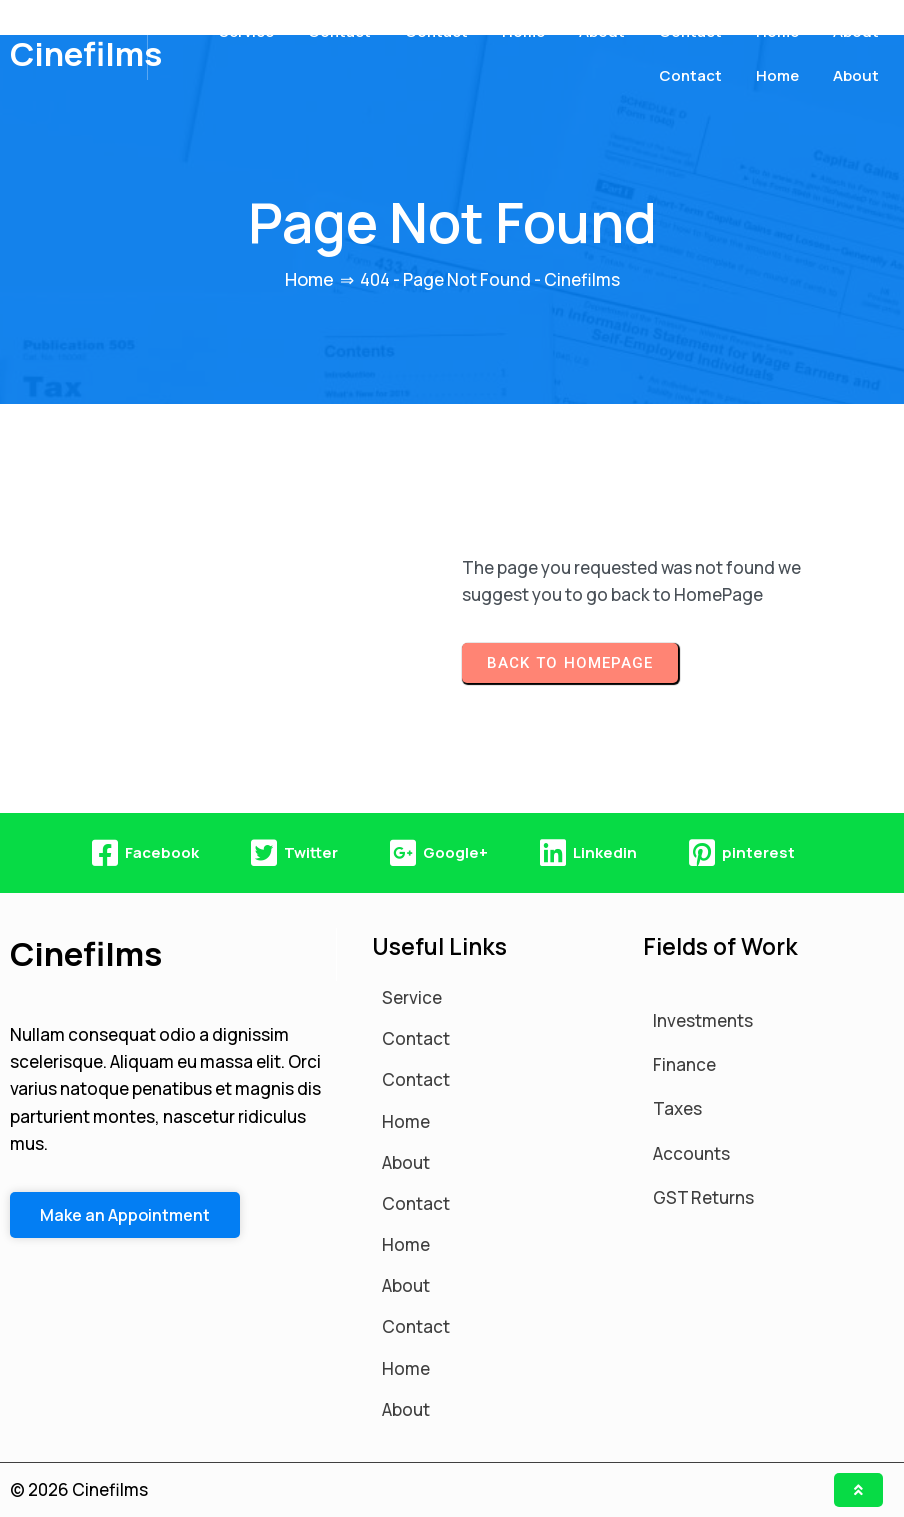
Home (309, 279)
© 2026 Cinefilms (79, 1489)
